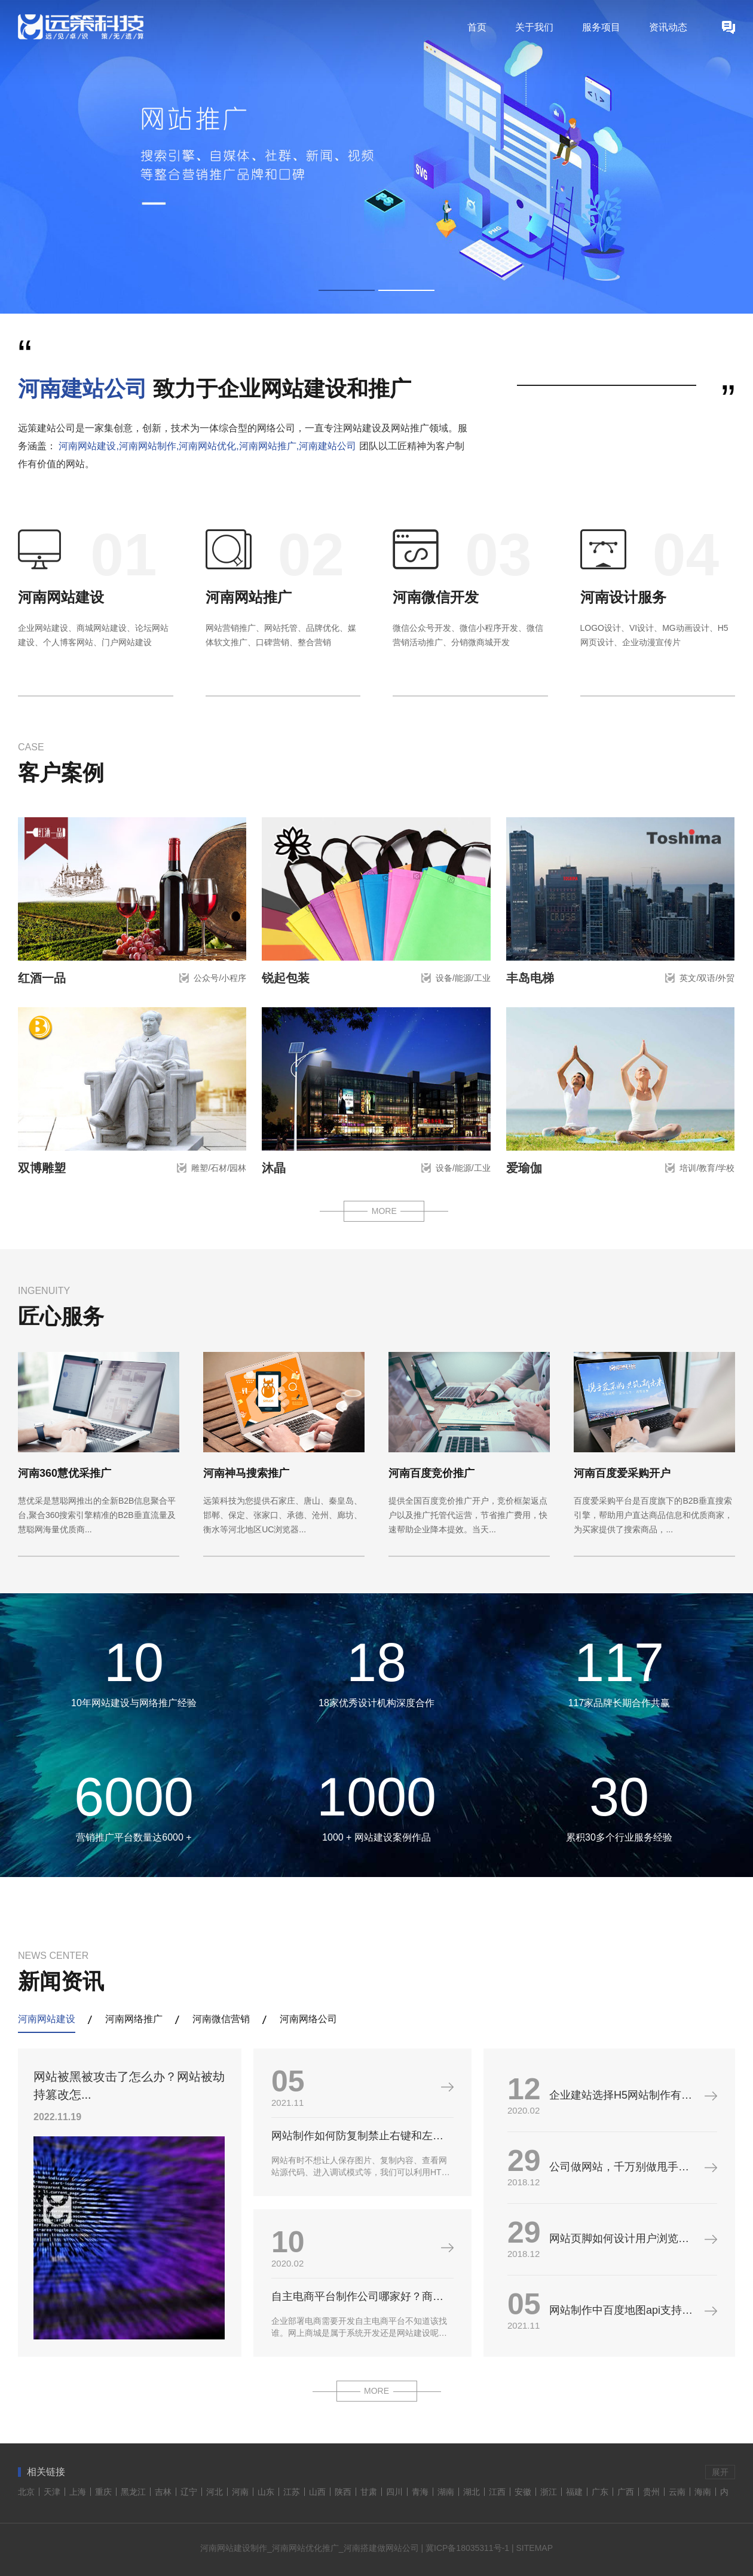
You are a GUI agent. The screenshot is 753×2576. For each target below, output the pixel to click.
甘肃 (368, 2492)
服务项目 (601, 27)
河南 (240, 2492)
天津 (52, 2492)
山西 (317, 2492)
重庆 (103, 2492)
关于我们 (534, 27)
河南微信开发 (436, 597)
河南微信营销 (221, 2019)
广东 (600, 2492)
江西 (497, 2492)
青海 (420, 2492)
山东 (266, 2492)
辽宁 (188, 2492)
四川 (394, 2492)
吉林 (163, 2492)
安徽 (523, 2492)
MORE (384, 1211)
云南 (677, 2492)
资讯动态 (668, 27)
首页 (476, 27)
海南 (702, 2492)
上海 (77, 2492)
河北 (214, 2492)
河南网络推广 (134, 2019)
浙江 (548, 2492)
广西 (625, 2492)
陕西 (343, 2492)
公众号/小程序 (220, 978)
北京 (26, 2492)
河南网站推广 (249, 597)
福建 (574, 2492)
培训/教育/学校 (706, 1168)
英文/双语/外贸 (706, 978)
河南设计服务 (623, 597)
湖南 (445, 2492)
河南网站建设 (61, 597)
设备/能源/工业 (463, 978)
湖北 (471, 2492)
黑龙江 (133, 2492)
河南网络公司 (308, 2019)
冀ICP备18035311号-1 (467, 2548)
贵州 (651, 2492)
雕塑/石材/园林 (218, 1168)
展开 (720, 2472)
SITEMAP (534, 2548)
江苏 (291, 2492)
